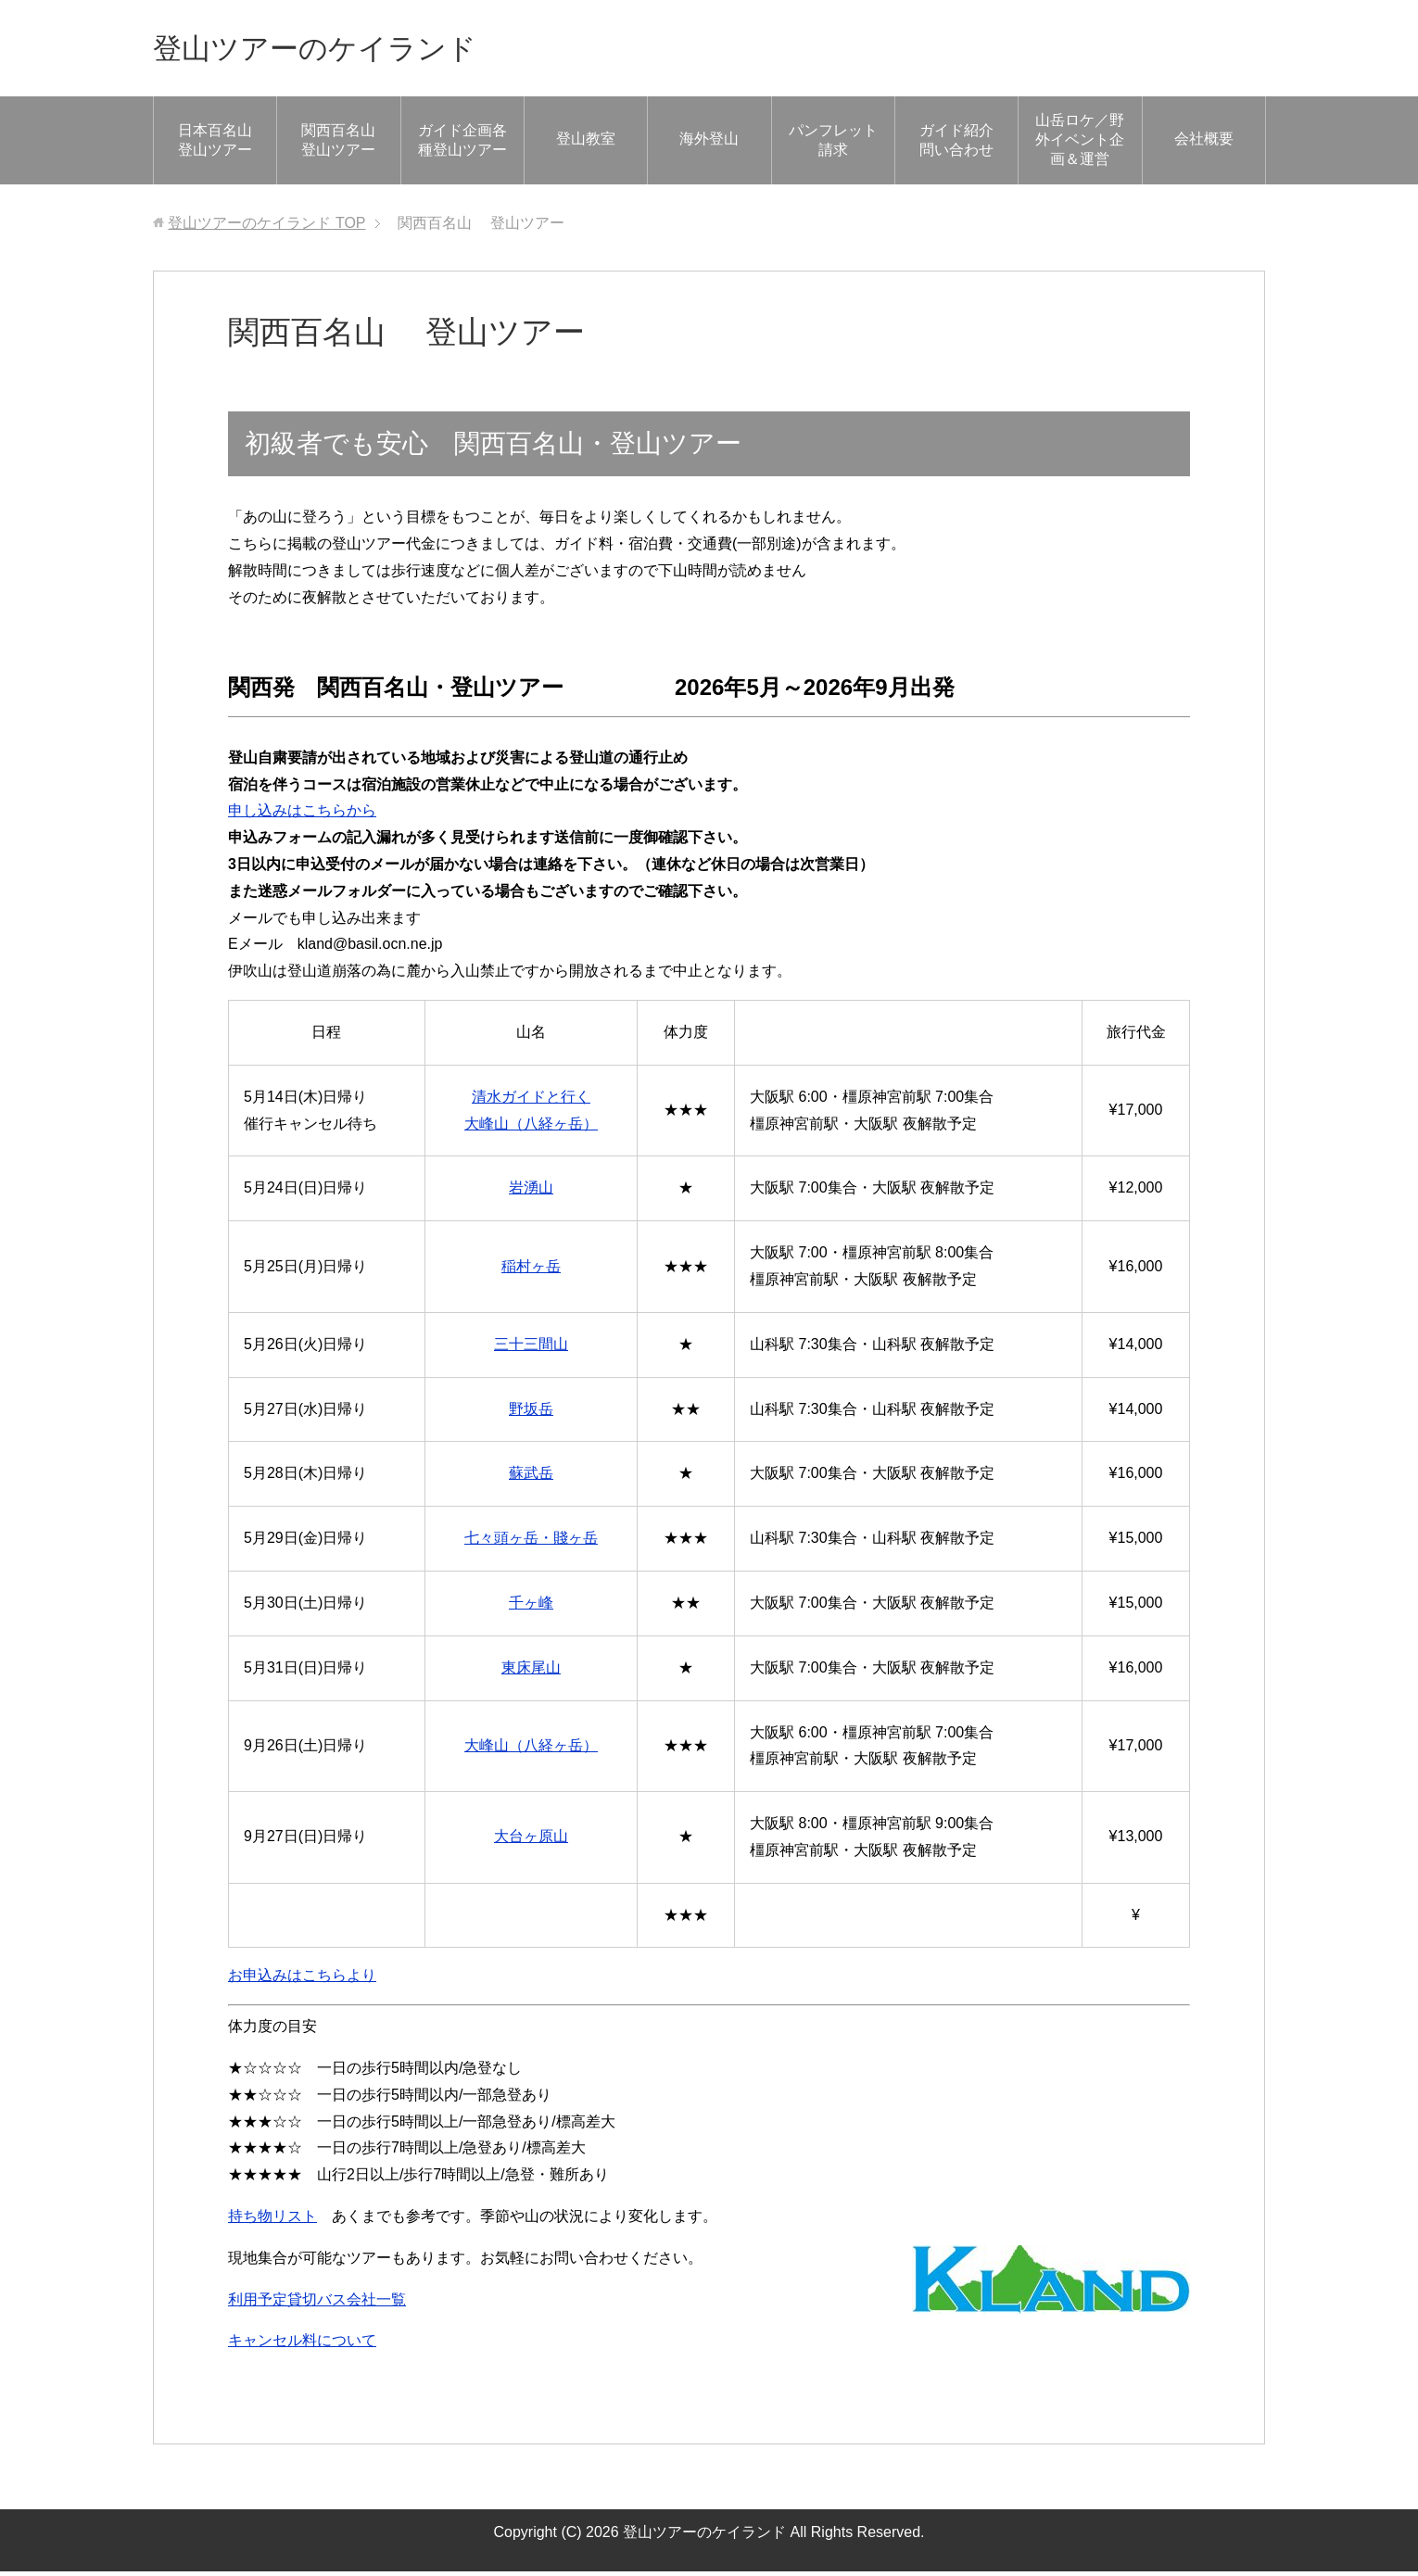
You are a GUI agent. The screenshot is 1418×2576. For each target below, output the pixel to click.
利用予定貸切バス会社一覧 (317, 2304)
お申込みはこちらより (302, 1980)
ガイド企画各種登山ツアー (462, 144)
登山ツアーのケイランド (340, 50)
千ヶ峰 (531, 1607)
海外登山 (709, 143)
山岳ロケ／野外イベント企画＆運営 (1079, 144)
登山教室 (585, 143)
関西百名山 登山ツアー (347, 144)
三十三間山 (531, 1349)
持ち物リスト (272, 2221)
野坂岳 (531, 1413)
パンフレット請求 (833, 144)
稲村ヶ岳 (531, 1271)
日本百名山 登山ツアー (215, 144)
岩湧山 (531, 1192)
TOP (266, 227)
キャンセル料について (302, 2345)
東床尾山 (531, 1672)
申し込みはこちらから (302, 815)
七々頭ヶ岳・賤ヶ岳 (531, 1542)
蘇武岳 (531, 1477)
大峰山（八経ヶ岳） (531, 1750)
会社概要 (1204, 143)
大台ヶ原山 (531, 1841)
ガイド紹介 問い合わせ (963, 144)
